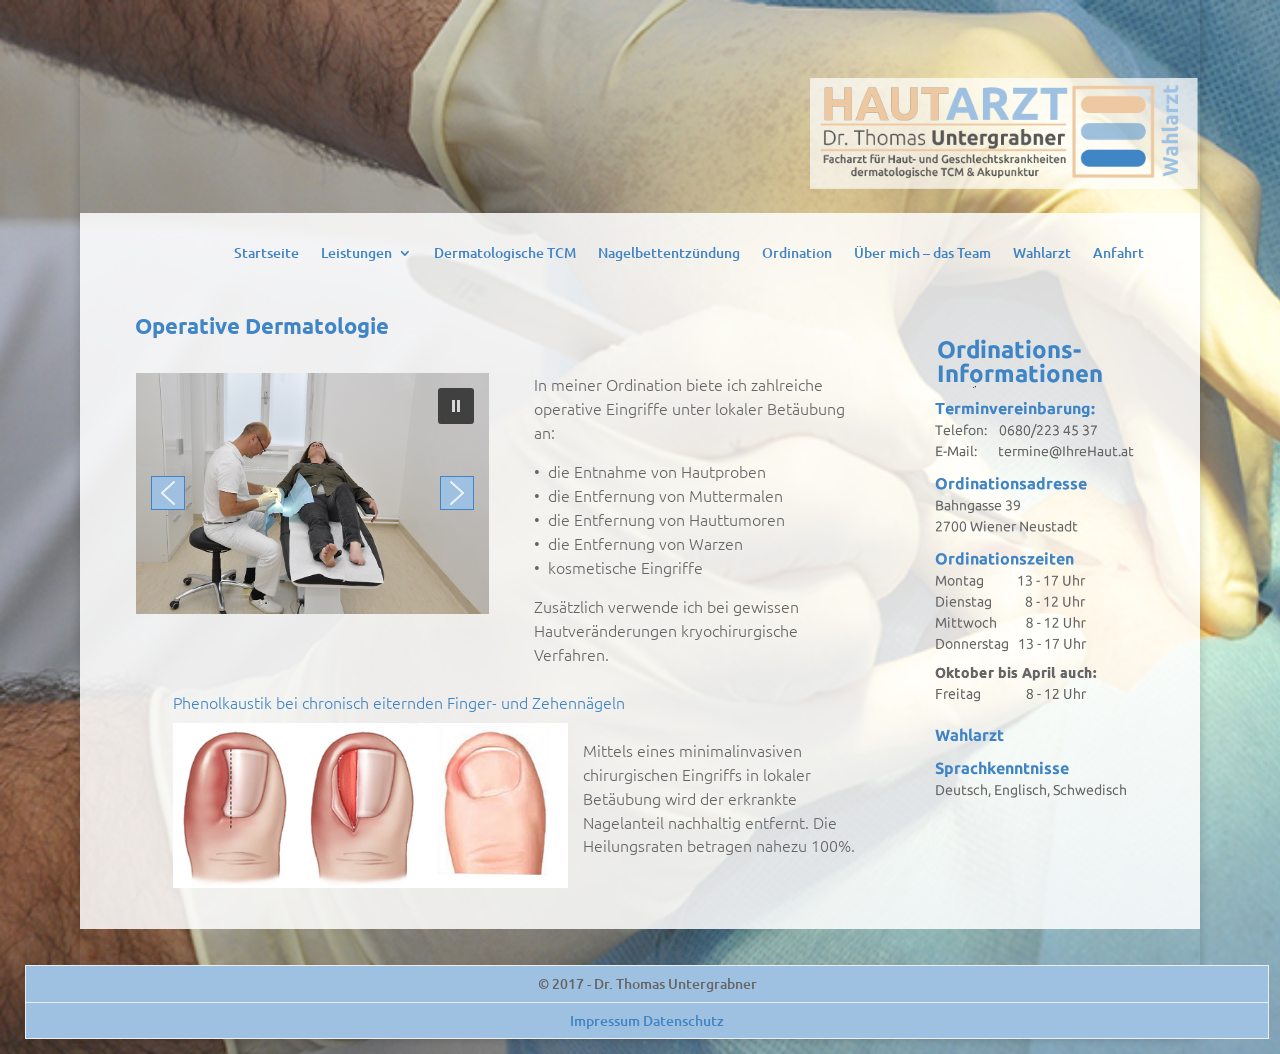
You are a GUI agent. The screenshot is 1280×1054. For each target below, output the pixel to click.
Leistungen (356, 254)
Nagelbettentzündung (669, 254)
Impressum (605, 1020)
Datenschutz (683, 1020)
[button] (456, 406)
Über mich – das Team (922, 254)
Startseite (266, 254)
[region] (312, 493)
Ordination (797, 254)
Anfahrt (1118, 254)
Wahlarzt (1042, 254)
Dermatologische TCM (505, 254)
